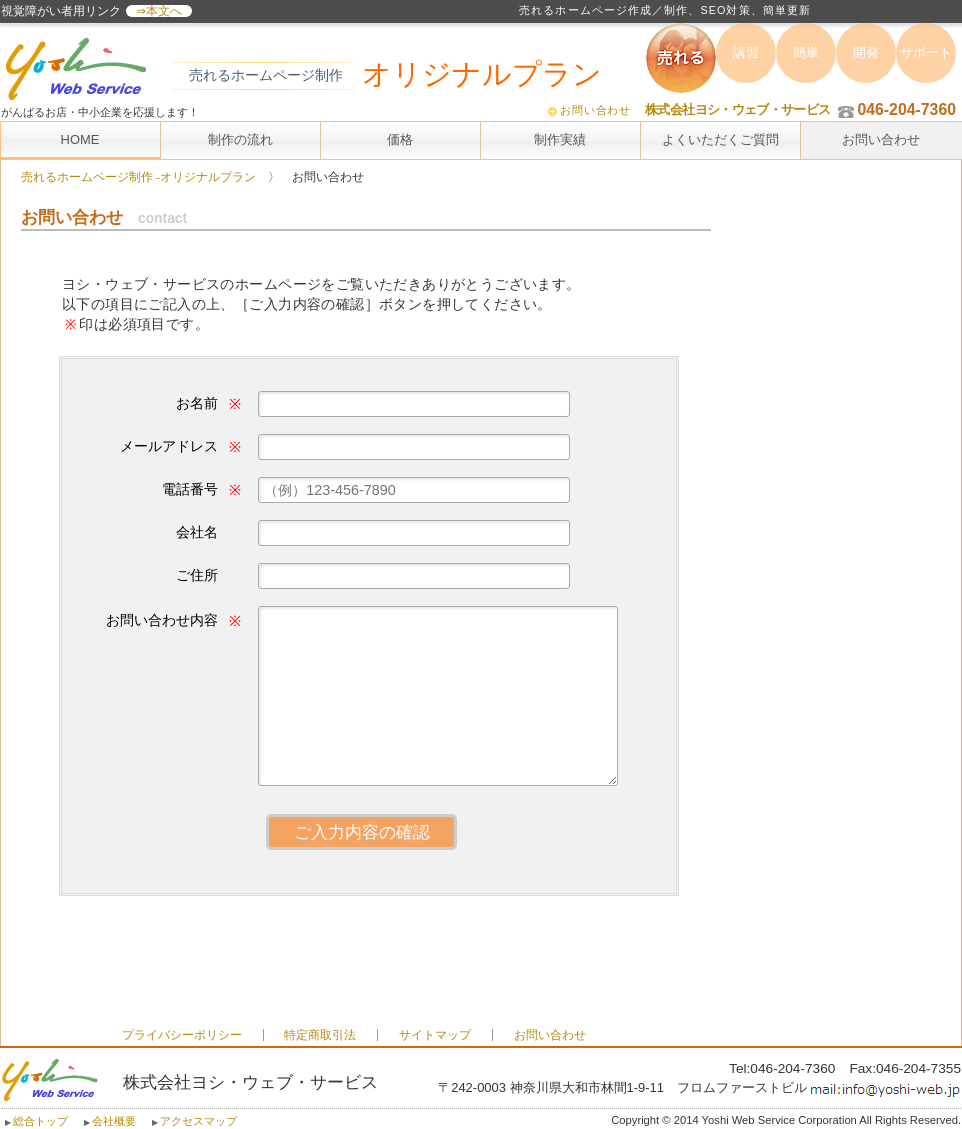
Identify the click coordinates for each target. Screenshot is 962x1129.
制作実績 (560, 139)
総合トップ (40, 1121)
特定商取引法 (320, 1035)
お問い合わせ (595, 110)
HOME (80, 139)
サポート (926, 52)
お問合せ (361, 611)
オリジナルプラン (482, 74)
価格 (400, 139)
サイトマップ (435, 1035)
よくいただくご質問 (720, 139)
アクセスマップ (198, 1121)
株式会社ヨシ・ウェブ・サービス (737, 109)
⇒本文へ (159, 11)
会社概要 (114, 1121)
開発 (866, 52)
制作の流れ (240, 139)
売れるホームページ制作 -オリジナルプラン (138, 177)
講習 (746, 52)
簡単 (806, 52)
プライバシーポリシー (182, 1035)
